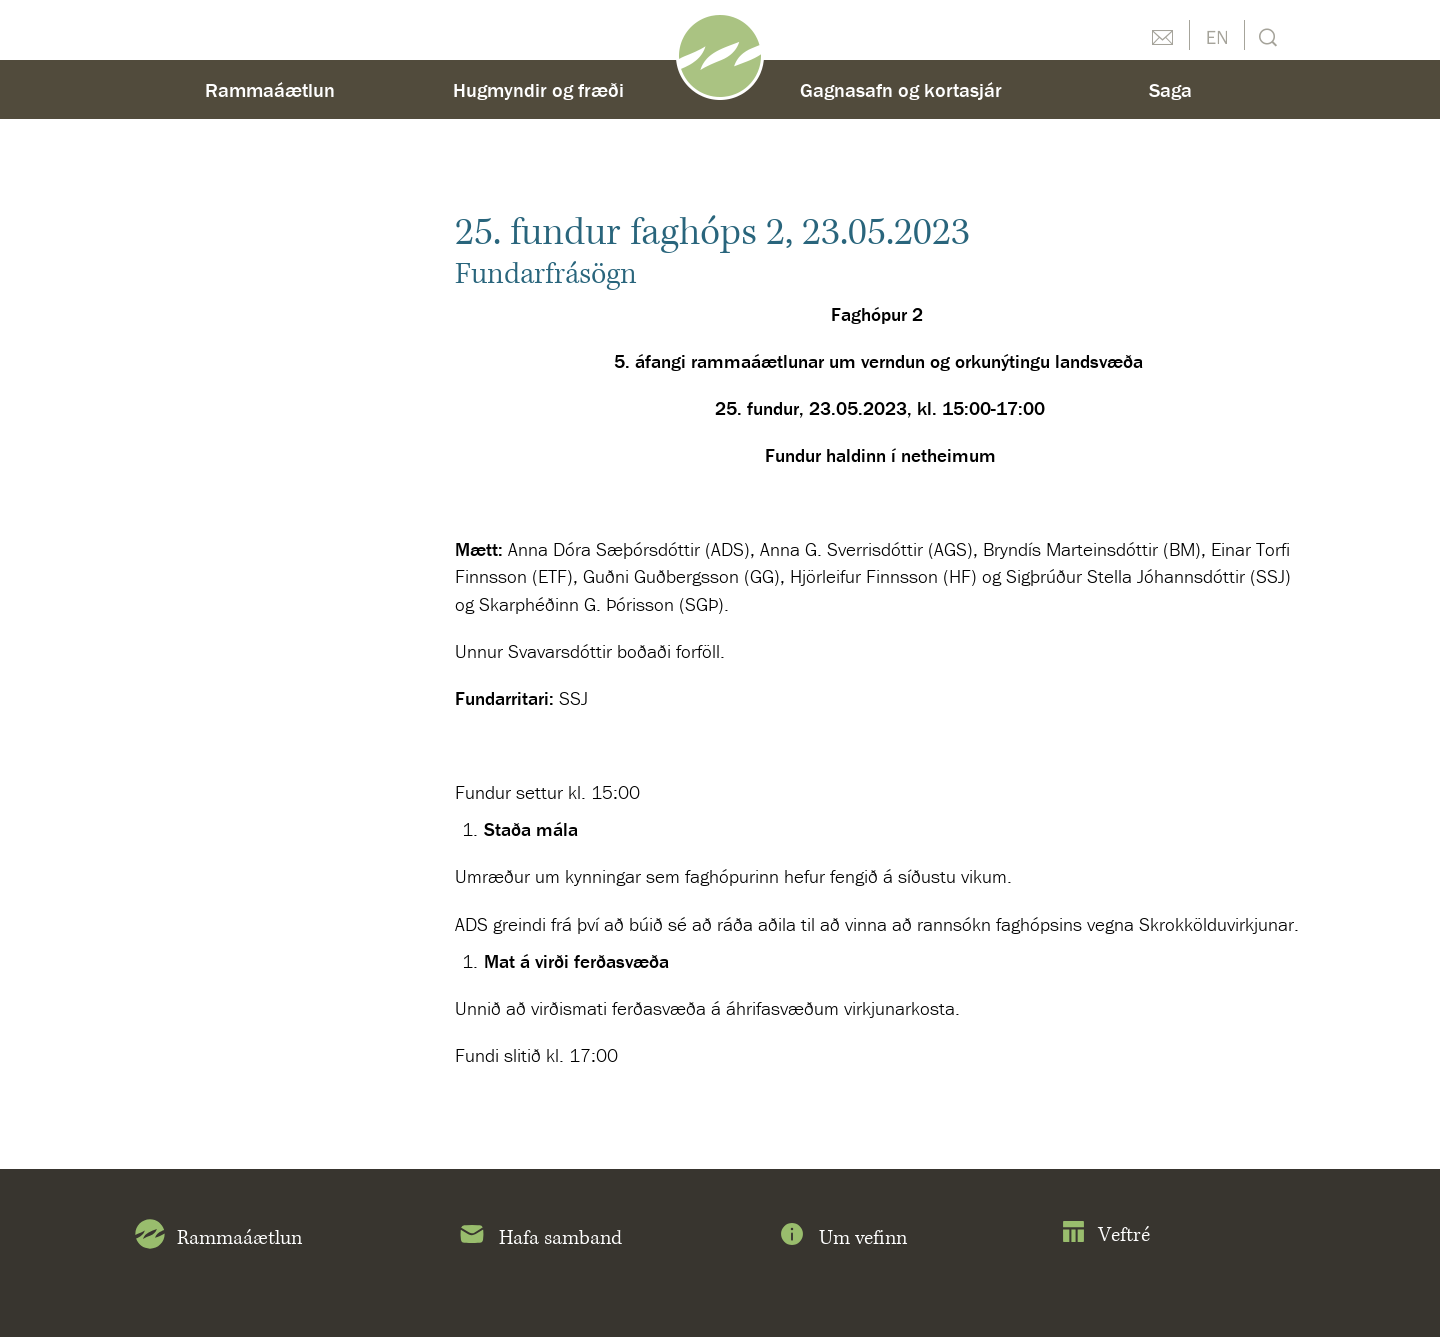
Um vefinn (842, 1238)
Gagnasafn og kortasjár (901, 89)
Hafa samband (539, 1238)
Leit (1265, 35)
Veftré (1105, 1235)
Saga (1170, 89)
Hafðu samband (1162, 35)
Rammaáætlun (270, 89)
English (1217, 35)
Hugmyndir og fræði (538, 89)
